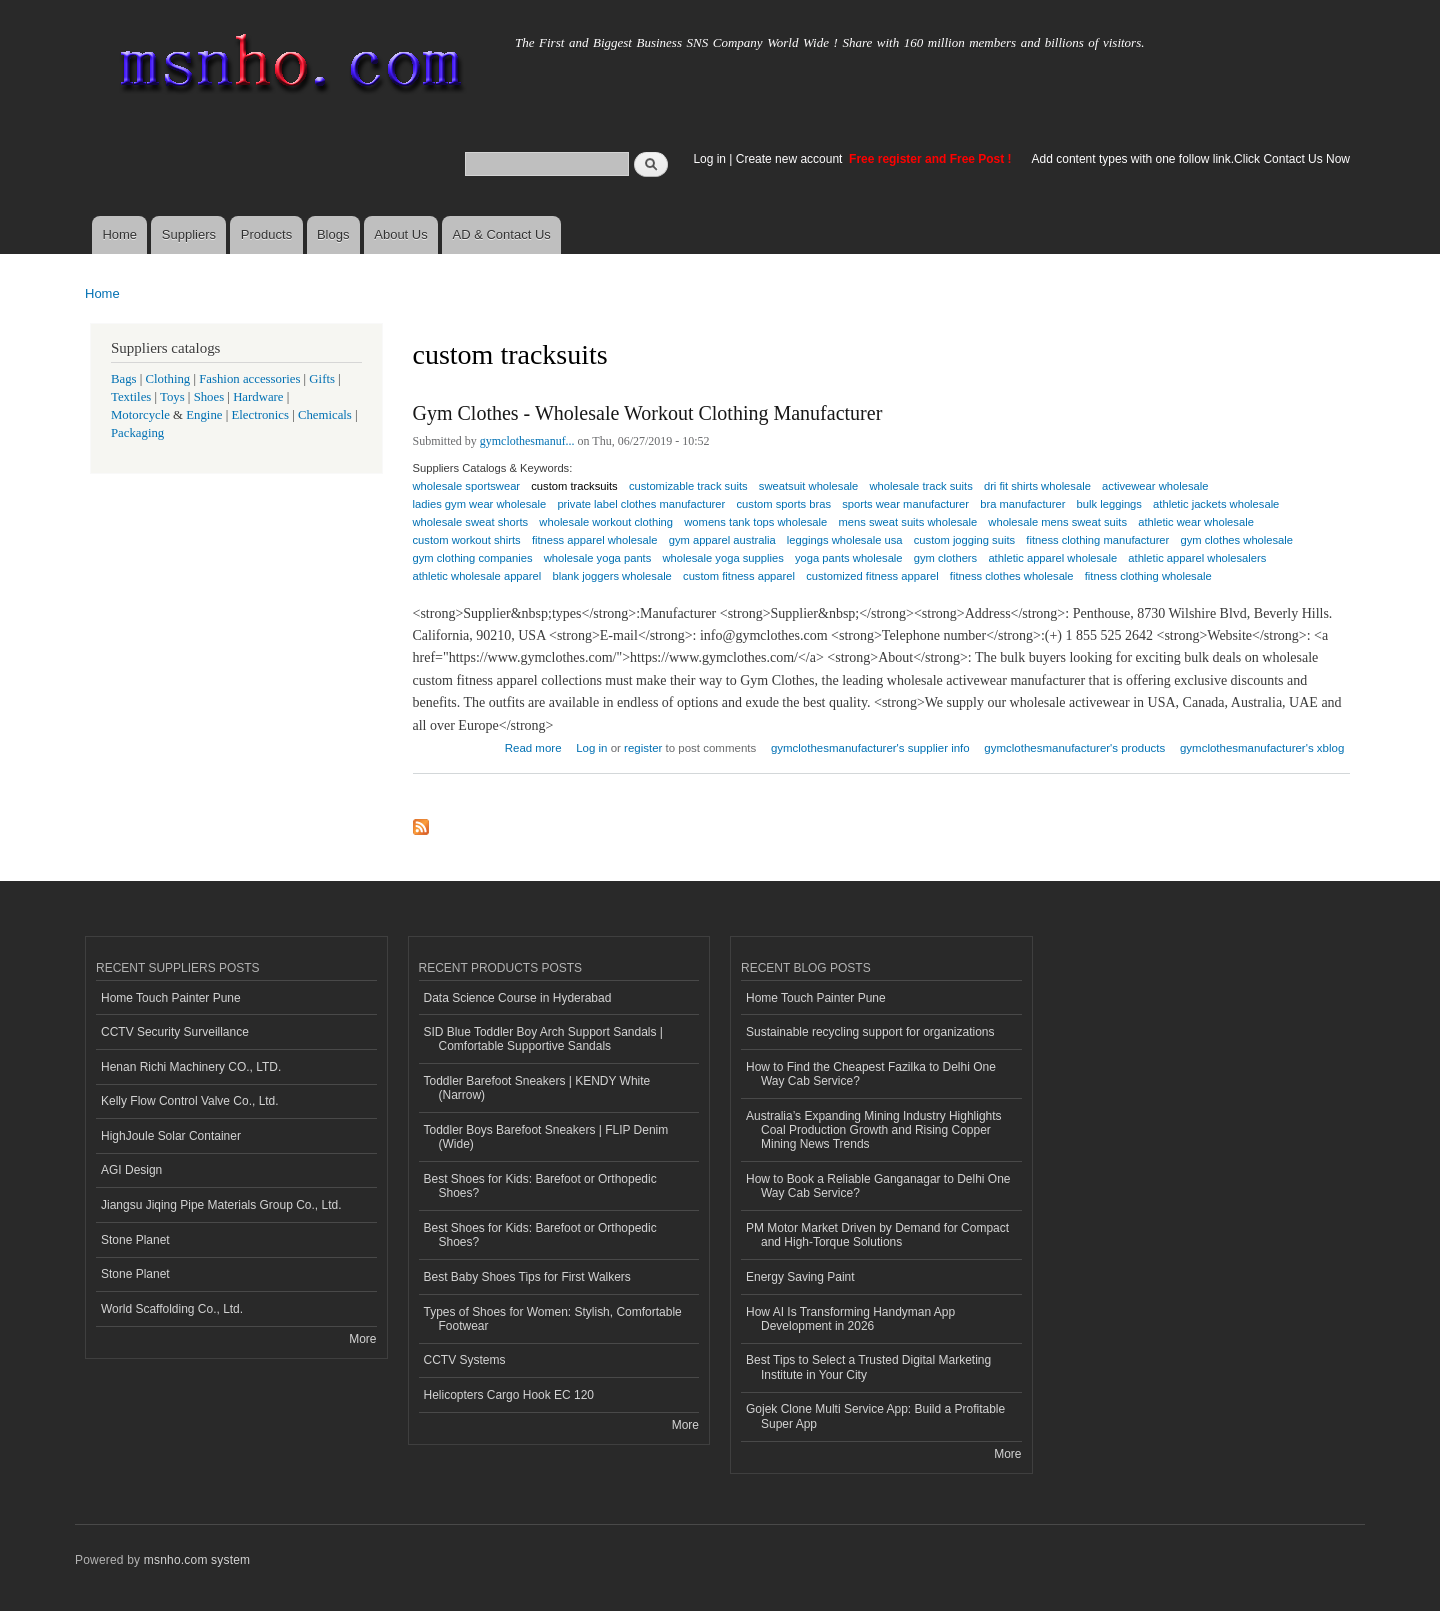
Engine (204, 415)
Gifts (322, 379)
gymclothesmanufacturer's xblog (1262, 748)
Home (119, 234)
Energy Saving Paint (800, 1277)
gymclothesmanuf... (527, 441)
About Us (400, 234)
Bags (124, 379)
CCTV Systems (465, 1360)
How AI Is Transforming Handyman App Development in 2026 (850, 1319)
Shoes (209, 397)
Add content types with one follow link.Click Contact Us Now (1191, 159)
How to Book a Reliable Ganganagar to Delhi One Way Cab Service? (878, 1186)
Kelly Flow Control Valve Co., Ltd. (190, 1101)
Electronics (260, 415)
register (643, 748)
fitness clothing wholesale (1148, 576)
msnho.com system (197, 1560)
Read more (533, 745)
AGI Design (131, 1170)
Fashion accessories (249, 379)
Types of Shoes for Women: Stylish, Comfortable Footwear (553, 1319)
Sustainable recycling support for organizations (870, 1032)
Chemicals (326, 415)
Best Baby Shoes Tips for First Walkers (527, 1277)
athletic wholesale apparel (477, 576)
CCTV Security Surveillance (175, 1032)
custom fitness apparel (739, 576)
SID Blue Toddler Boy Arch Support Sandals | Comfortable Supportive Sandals (543, 1039)
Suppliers (189, 234)
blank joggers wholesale (611, 576)
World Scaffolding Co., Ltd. (172, 1309)
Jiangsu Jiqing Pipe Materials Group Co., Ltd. (221, 1205)
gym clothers (945, 558)
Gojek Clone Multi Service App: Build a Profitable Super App (875, 1416)
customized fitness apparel (872, 576)
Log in (709, 159)
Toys (172, 397)
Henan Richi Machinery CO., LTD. (191, 1067)
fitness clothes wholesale (1012, 576)
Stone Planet (135, 1240)
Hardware (258, 397)
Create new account (791, 159)
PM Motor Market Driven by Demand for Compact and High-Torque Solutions (877, 1235)
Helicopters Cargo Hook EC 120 (509, 1395)
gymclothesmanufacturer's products (1074, 748)
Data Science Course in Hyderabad (518, 998)
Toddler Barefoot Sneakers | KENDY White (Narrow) (537, 1088)
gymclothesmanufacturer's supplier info (870, 748)
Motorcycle (140, 415)
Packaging (137, 433)
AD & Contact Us (502, 234)
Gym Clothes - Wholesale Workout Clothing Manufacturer (648, 413)
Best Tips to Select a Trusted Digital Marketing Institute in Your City (868, 1367)
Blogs (333, 234)
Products (266, 234)
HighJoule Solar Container (171, 1136)
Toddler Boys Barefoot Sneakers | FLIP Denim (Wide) (546, 1137)
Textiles (131, 397)
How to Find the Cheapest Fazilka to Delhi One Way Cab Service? (871, 1074)
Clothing (168, 379)
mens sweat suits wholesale (907, 522)
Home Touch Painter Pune (171, 998)
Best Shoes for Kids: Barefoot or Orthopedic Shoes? (540, 1186)
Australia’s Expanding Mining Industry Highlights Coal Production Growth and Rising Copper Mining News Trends (874, 1130)
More (362, 1339)
